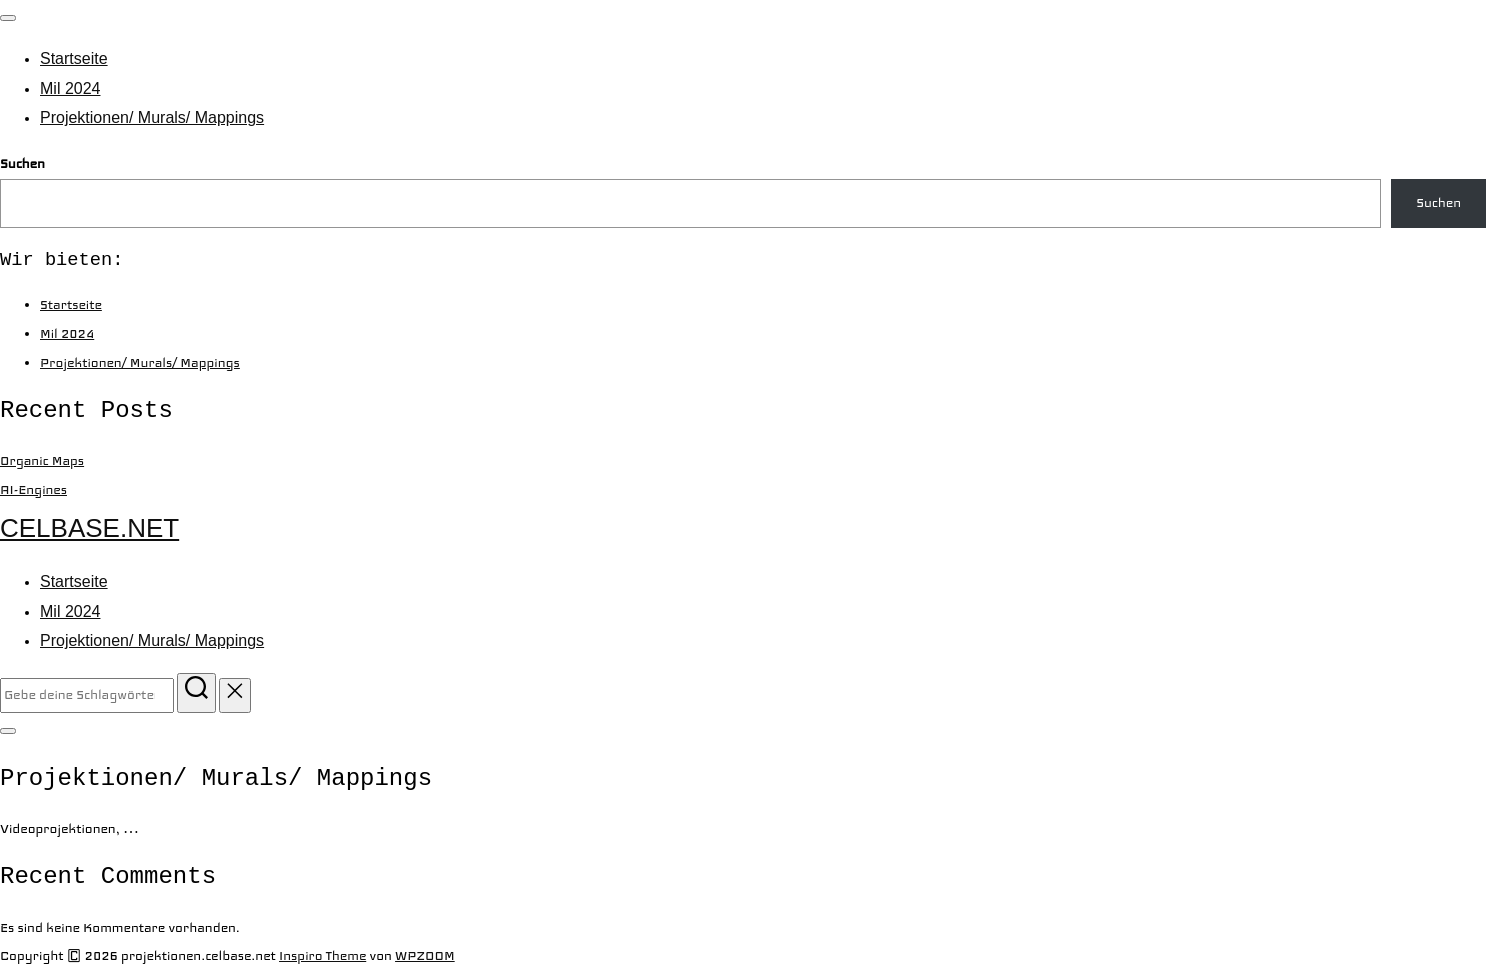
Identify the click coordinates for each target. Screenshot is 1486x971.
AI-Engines (33, 490)
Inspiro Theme (322, 956)
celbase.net (89, 528)
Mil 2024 (70, 88)
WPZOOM (425, 956)
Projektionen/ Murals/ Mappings (152, 117)
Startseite (74, 58)
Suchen (22, 164)
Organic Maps (42, 461)
